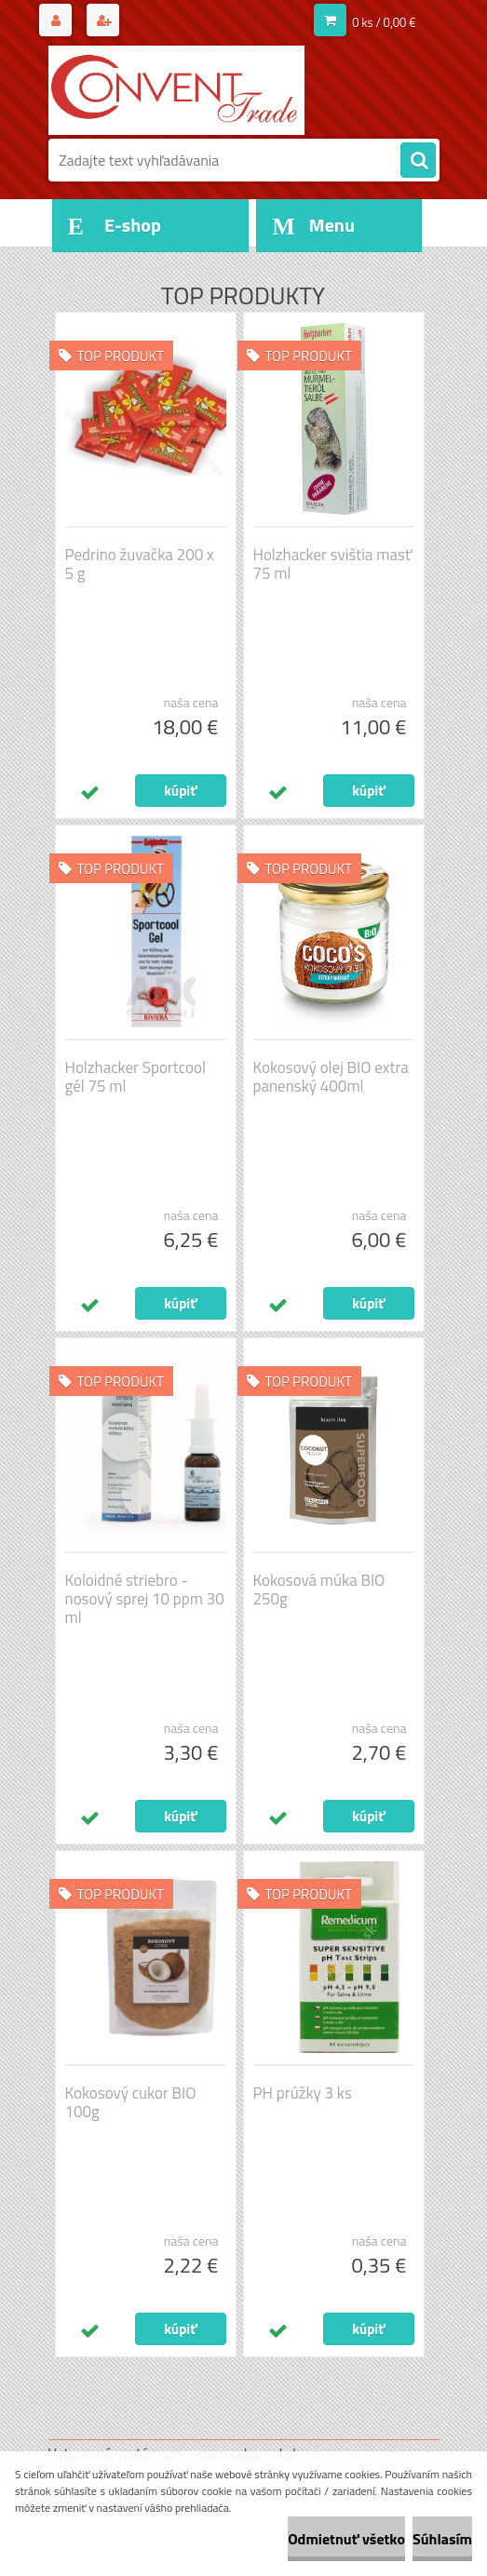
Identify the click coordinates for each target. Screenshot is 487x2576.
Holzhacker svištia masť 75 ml (333, 564)
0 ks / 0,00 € (383, 22)
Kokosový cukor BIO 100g (130, 2102)
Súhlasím (442, 2539)
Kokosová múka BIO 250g (319, 1589)
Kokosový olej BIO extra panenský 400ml (331, 1076)
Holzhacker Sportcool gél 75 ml (135, 1076)
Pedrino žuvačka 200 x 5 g (139, 564)
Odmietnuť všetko (346, 2539)
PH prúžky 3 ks (302, 2093)
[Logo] (176, 90)
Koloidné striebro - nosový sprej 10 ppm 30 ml (144, 1599)
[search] (418, 161)
